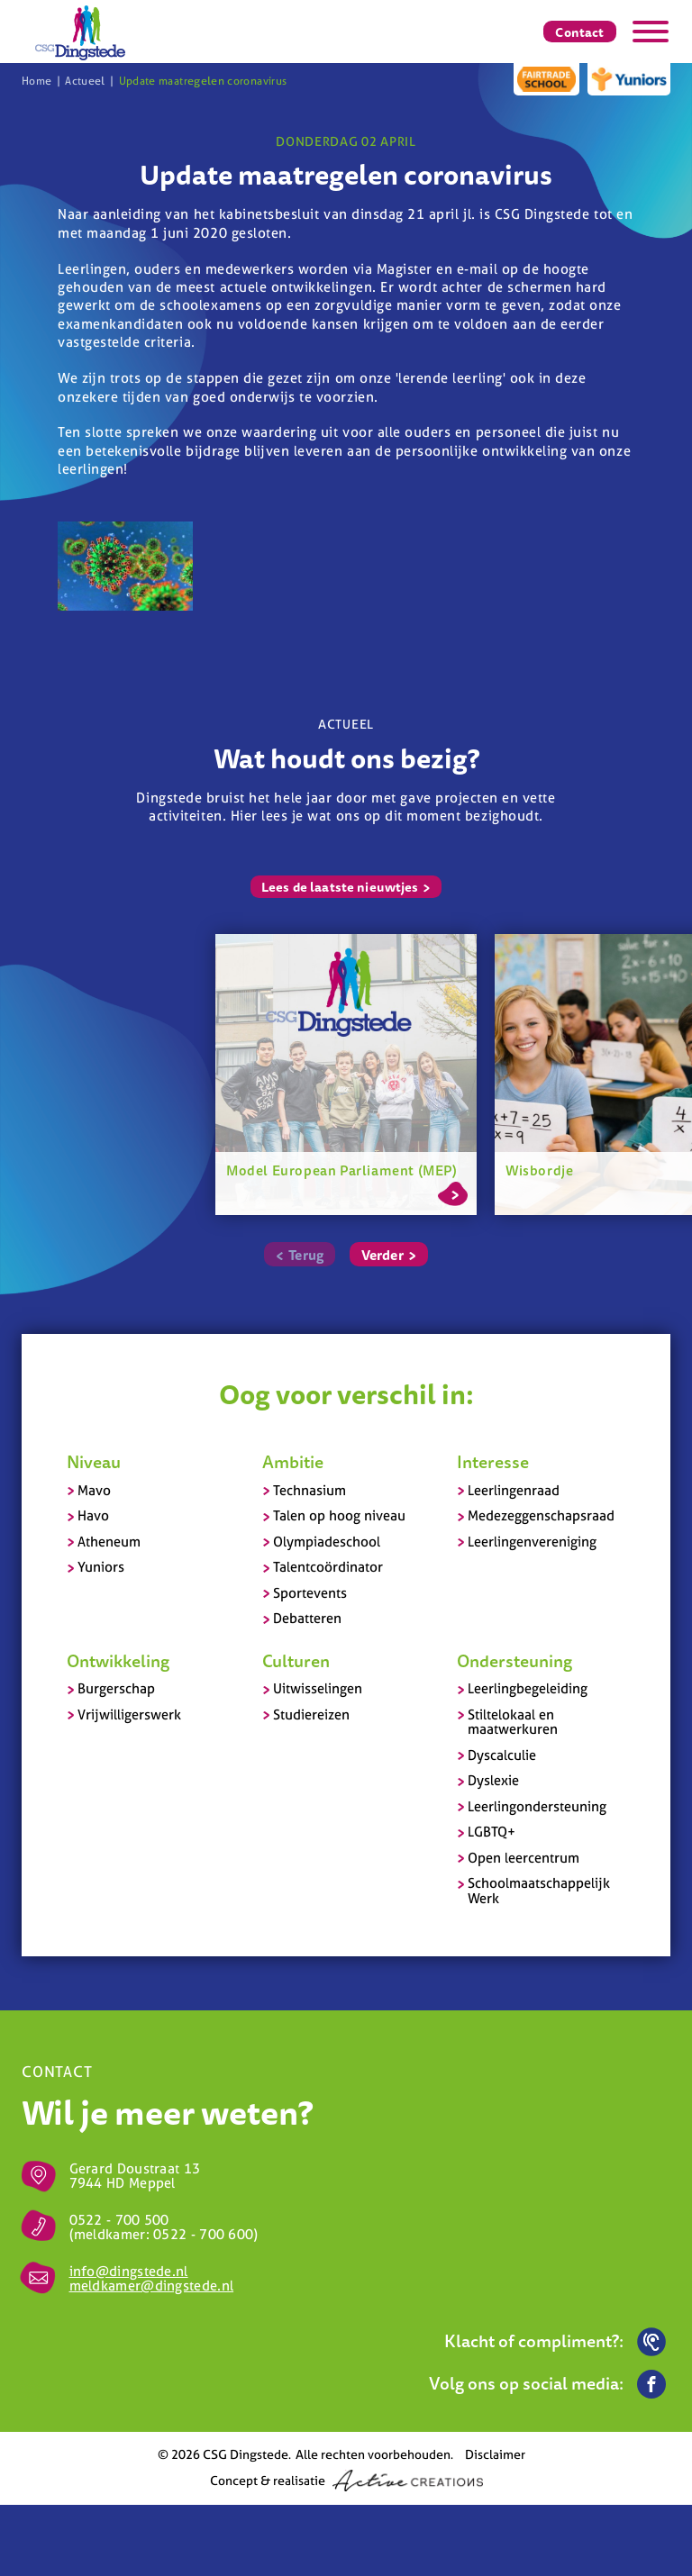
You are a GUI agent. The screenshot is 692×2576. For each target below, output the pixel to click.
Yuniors (100, 1566)
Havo (93, 1515)
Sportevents (310, 1592)
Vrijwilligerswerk (129, 1714)
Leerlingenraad (514, 1490)
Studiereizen (311, 1714)
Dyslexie (493, 1780)
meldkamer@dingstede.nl (151, 2285)
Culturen (296, 1660)
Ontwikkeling (118, 1660)
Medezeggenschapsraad (541, 1515)
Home (36, 81)
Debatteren (307, 1618)
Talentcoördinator (328, 1566)
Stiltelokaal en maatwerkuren (513, 1722)
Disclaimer (495, 2454)
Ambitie (292, 1461)
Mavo (94, 1490)
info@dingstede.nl (128, 2271)
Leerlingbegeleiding (527, 1688)
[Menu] (650, 31)
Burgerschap (116, 1688)
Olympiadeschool (326, 1541)
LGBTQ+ (491, 1831)
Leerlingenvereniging (532, 1541)
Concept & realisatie (346, 2480)
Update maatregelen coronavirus (203, 81)
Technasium (309, 1490)
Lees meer (453, 1191)
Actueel (85, 81)
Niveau (94, 1461)
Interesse (493, 1461)
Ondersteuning (514, 1660)
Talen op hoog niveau (339, 1515)
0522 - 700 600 (203, 2234)
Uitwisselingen (317, 1688)
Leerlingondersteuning (537, 1806)
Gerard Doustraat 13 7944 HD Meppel (135, 2176)
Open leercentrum (523, 1857)
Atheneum (109, 1541)
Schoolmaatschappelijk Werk (539, 1890)
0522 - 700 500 (119, 2219)
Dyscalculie (502, 1755)
